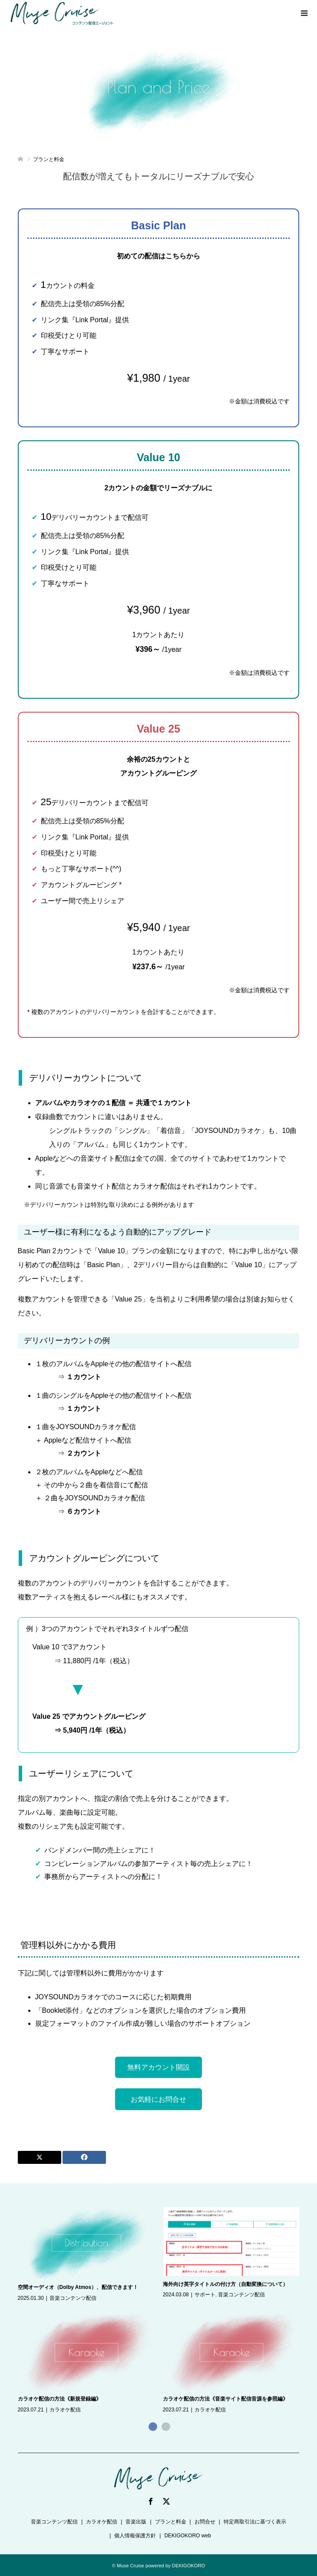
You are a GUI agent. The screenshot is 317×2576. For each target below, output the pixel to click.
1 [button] (153, 2426)
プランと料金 (170, 2522)
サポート (205, 2295)
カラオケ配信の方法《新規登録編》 (59, 2399)
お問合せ (205, 2522)
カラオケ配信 (65, 2410)
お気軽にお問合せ (158, 2099)
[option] (162, 2310)
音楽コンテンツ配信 (73, 2298)
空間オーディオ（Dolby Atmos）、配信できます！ (78, 2287)
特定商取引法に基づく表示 (255, 2522)
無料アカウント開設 (158, 2067)
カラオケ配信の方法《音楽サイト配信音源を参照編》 (225, 2399)
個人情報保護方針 (135, 2536)
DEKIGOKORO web (187, 2536)
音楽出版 (135, 2522)
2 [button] (166, 2426)
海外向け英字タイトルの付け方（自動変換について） (225, 2284)
